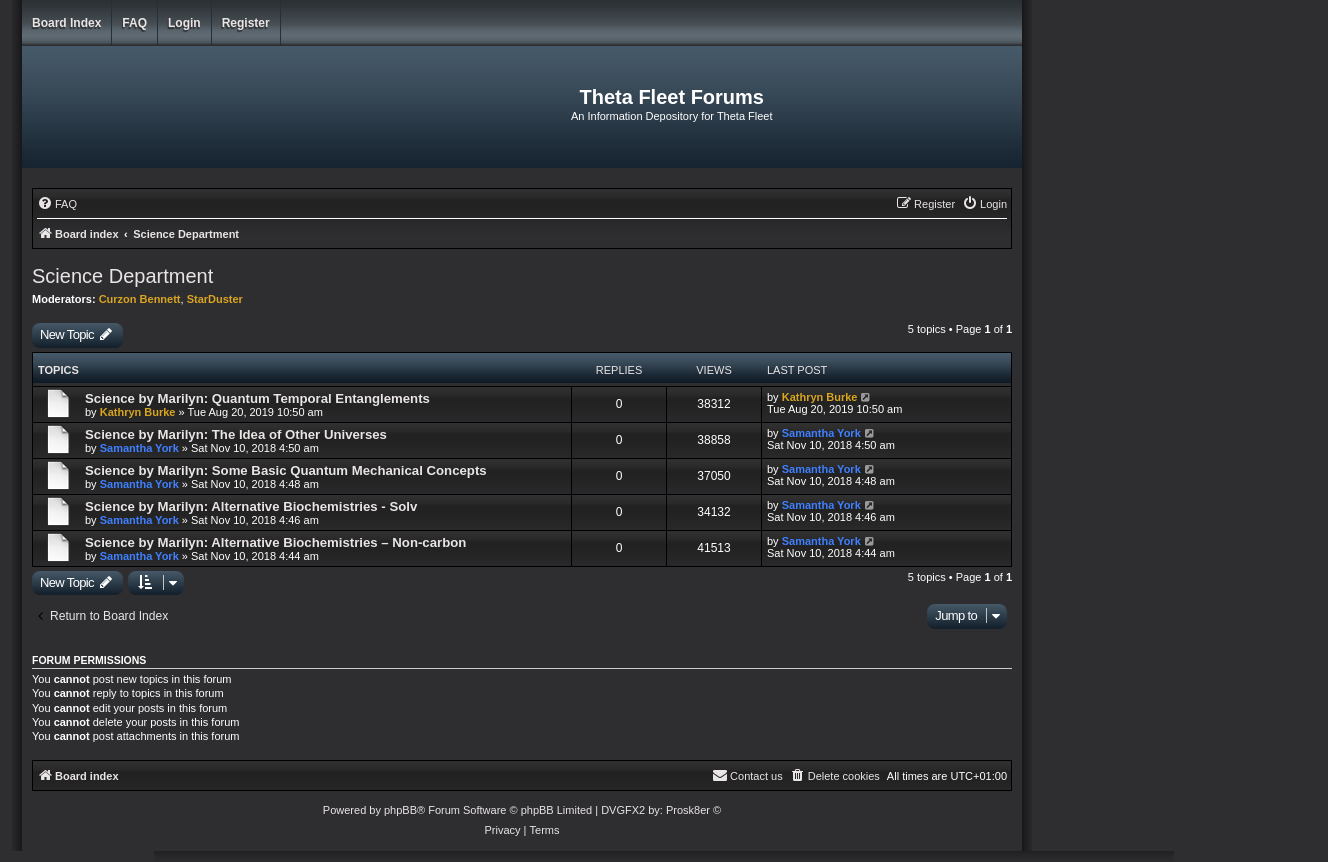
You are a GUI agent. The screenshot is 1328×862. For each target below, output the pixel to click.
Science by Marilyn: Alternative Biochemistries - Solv (251, 506)
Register (246, 23)
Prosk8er (688, 810)
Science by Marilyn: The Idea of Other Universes (236, 434)
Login (184, 23)
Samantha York (139, 448)
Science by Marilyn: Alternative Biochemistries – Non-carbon (275, 542)
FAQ (134, 23)
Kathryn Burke (138, 412)
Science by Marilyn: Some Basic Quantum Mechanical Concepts (286, 470)
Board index (66, 23)
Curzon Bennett (140, 299)
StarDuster (215, 299)
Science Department (122, 276)
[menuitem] (57, 204)
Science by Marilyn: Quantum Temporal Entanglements (257, 398)
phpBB (400, 810)
